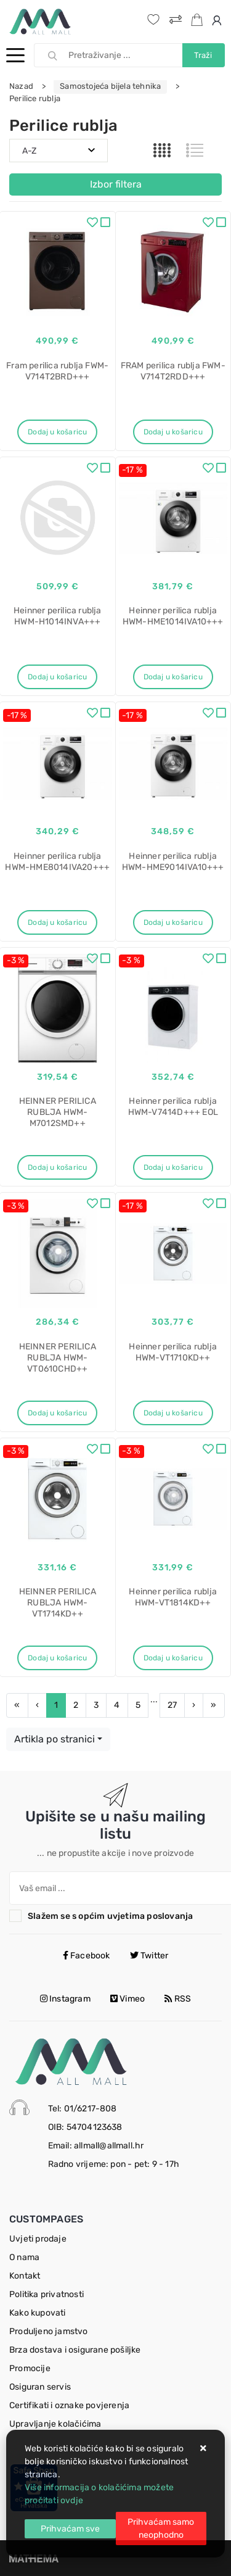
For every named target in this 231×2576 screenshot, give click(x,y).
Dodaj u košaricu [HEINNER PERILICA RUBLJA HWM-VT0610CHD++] (57, 1413)
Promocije (30, 2368)
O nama (24, 2257)
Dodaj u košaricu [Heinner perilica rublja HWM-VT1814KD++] (173, 1658)
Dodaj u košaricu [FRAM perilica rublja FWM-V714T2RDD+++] (173, 432)
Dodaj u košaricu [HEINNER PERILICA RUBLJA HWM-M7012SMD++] (57, 1167)
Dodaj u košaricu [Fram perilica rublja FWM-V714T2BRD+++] (57, 432)
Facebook (86, 1955)
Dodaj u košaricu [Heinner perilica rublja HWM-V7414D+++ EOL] (173, 1167)
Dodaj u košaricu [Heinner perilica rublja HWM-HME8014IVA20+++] (57, 922)
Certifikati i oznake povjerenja (69, 2405)
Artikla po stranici (54, 1739)
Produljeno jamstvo (48, 2331)
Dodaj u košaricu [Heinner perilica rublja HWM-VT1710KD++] (173, 1413)
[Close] (70, 2528)
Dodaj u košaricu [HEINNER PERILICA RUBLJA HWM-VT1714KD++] (57, 1658)
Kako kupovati (37, 2313)
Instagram (65, 1999)
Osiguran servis (40, 2387)
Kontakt (24, 2276)
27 (172, 1705)
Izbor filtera (116, 184)
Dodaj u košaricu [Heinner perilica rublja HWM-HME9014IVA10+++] (173, 922)
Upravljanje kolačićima (55, 2424)
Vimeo (127, 1999)
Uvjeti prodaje (38, 2239)
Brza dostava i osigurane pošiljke (75, 2350)
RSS (177, 1999)
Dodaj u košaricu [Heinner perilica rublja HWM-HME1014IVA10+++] (173, 677)
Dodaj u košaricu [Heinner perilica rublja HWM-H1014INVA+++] (57, 677)
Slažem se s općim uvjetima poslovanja (110, 1916)
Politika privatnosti (46, 2294)
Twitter (149, 1955)
